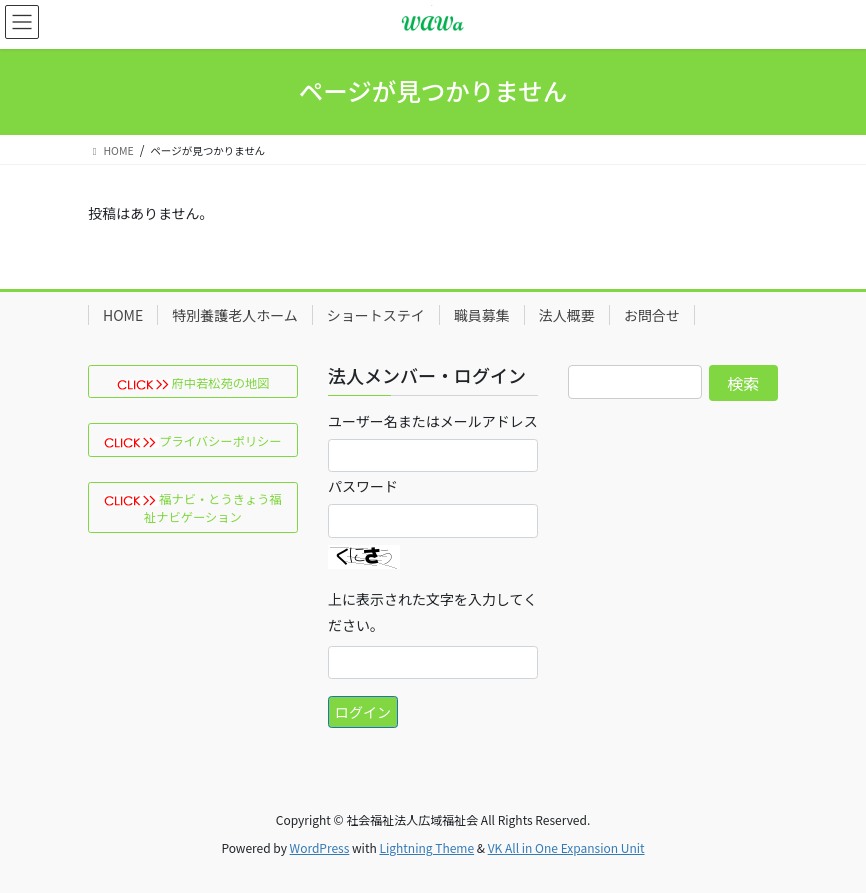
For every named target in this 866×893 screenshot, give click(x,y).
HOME (123, 315)
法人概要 (567, 315)
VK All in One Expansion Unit (566, 847)
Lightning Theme (426, 847)
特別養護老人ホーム (235, 315)
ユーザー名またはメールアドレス (433, 421)
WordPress (320, 847)
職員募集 (482, 315)
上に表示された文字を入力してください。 (432, 612)
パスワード (363, 486)
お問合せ (652, 315)
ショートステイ (376, 315)
